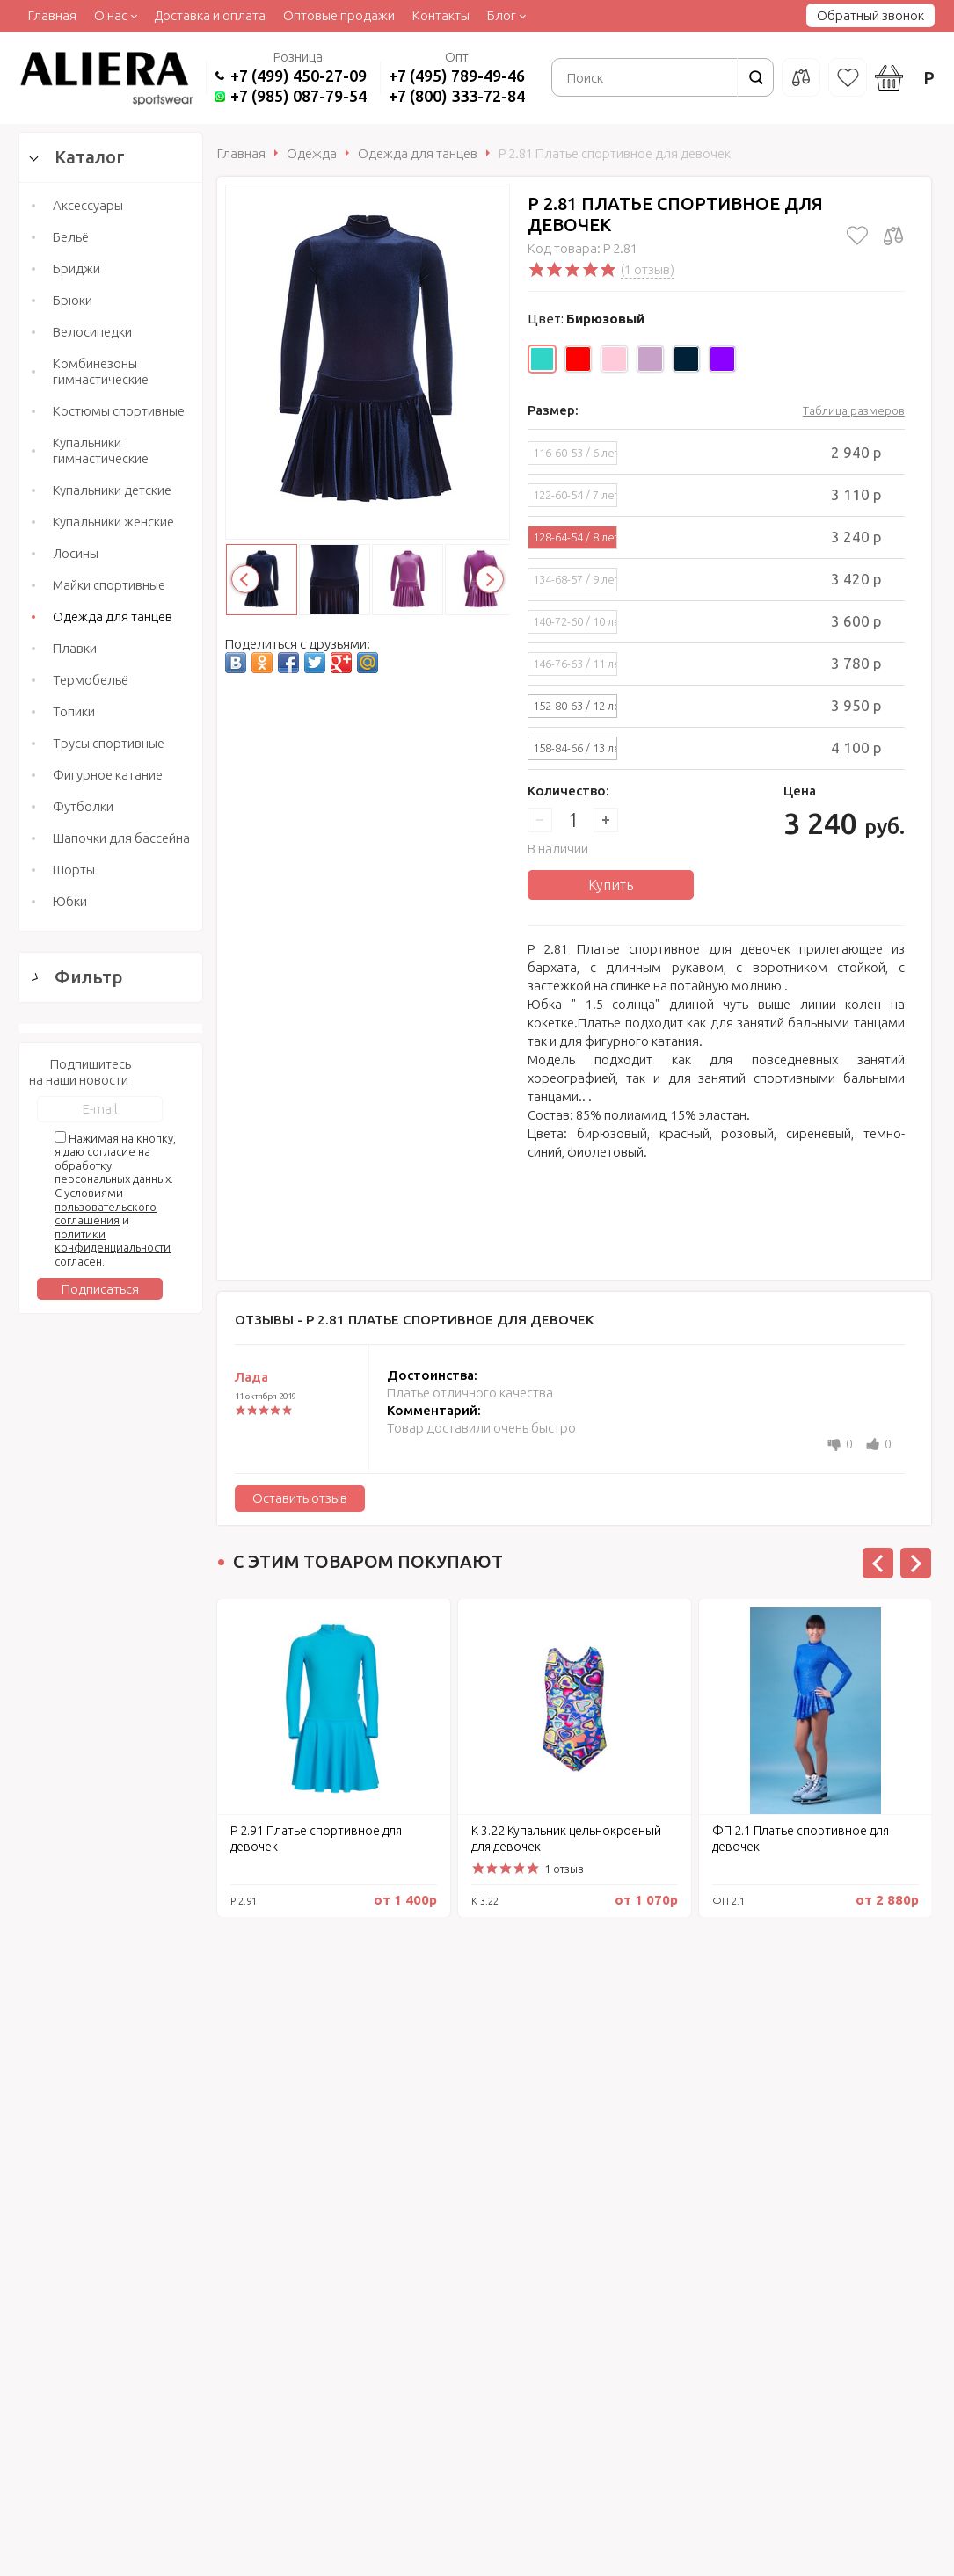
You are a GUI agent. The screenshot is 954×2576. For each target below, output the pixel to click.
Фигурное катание (108, 774)
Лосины (75, 553)
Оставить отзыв (299, 1498)
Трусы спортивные (108, 743)
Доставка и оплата (210, 15)
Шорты (74, 869)
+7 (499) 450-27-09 (298, 75)
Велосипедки (92, 331)
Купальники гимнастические (101, 450)
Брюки (72, 300)
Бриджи (76, 268)
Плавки (75, 648)
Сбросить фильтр (111, 1775)
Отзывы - (414, 1319)
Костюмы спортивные (119, 410)
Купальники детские (112, 490)
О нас (110, 15)
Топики (74, 711)
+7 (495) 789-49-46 (457, 75)
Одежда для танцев (112, 616)
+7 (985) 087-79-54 (298, 96)
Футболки (83, 806)
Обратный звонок (870, 15)
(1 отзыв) (647, 269)
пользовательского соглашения (106, 2019)
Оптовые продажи (339, 15)
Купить (610, 885)
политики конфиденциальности (113, 2046)
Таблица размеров (854, 410)
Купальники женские (113, 521)
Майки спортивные (109, 584)
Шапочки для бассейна (121, 838)
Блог (501, 15)
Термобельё (90, 679)
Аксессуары (88, 205)
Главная (52, 15)
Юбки (70, 901)
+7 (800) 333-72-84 (457, 96)
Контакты (441, 15)
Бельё (71, 236)
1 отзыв (564, 1868)
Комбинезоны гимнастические (101, 371)
